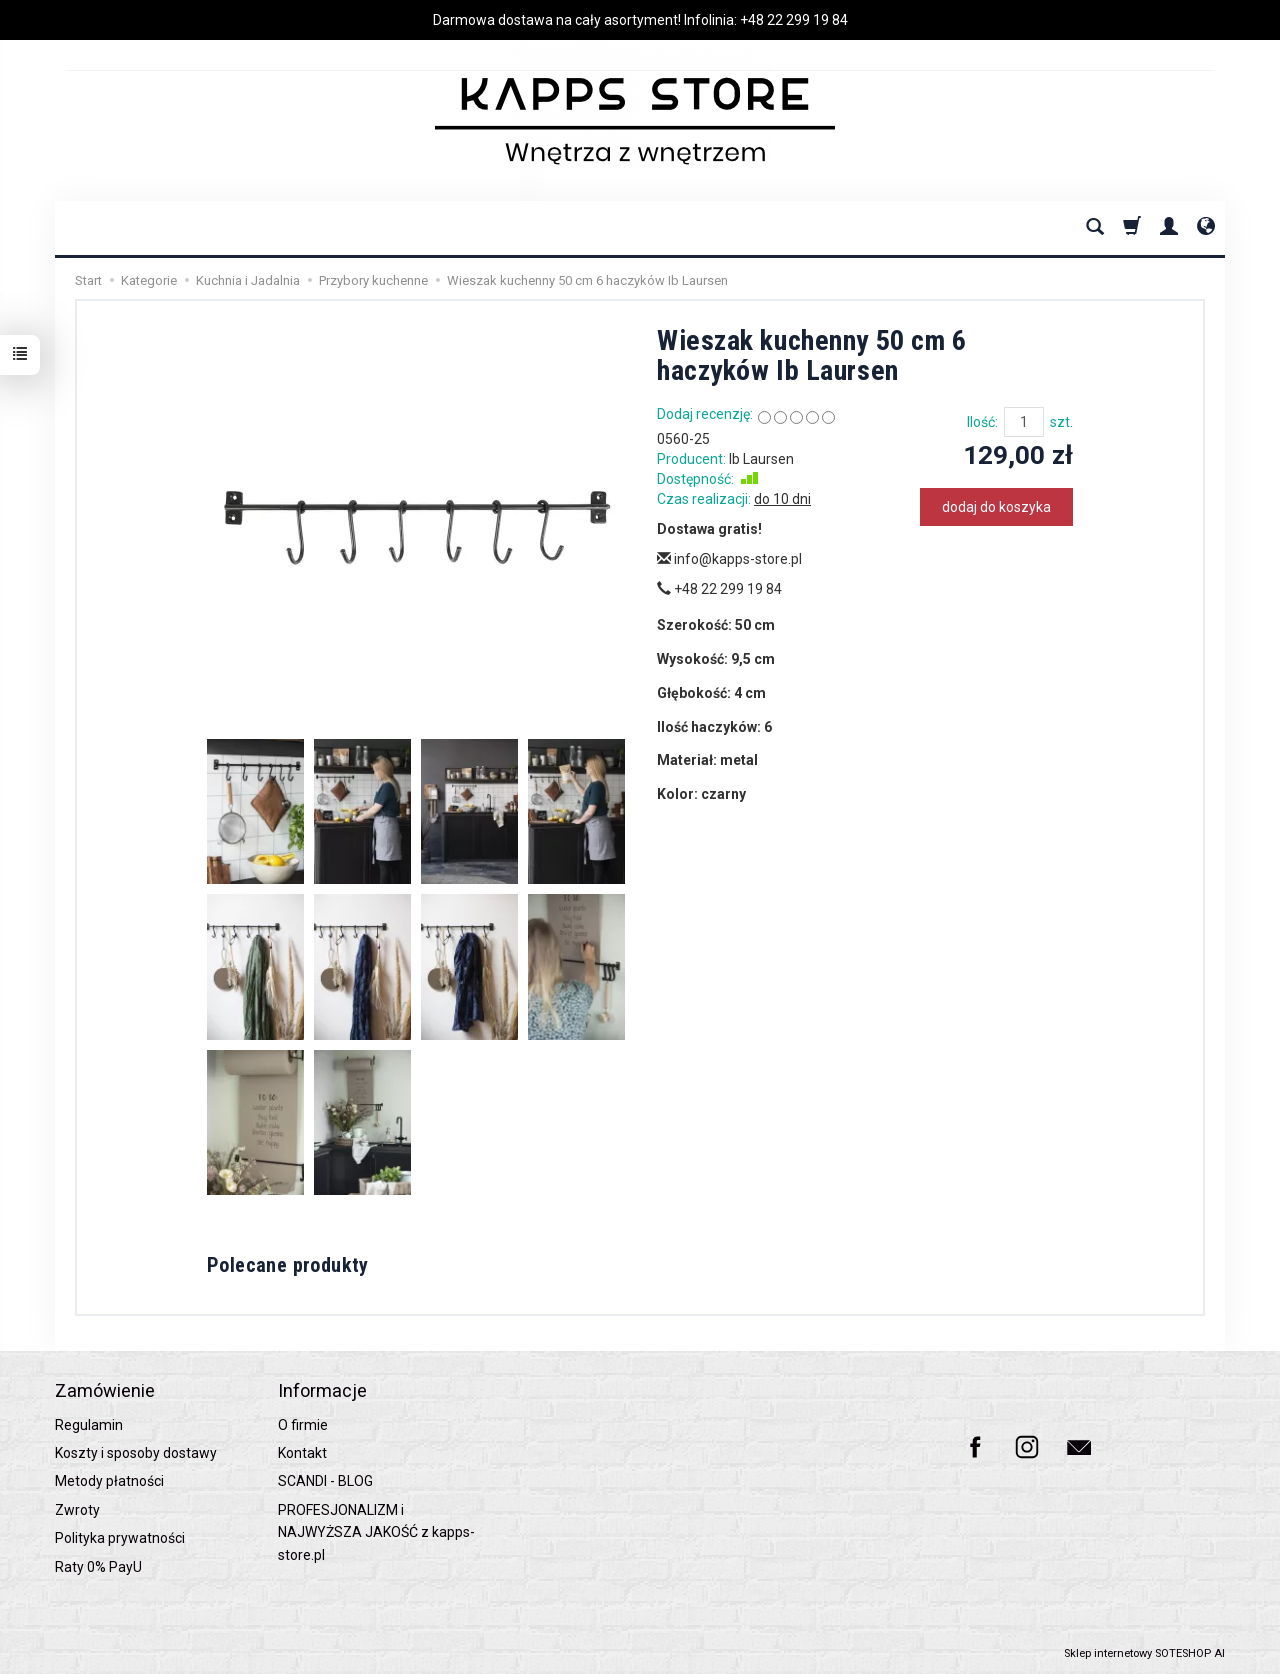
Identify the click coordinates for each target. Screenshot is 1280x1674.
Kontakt (302, 1453)
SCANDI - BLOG (325, 1481)
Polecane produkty (288, 1265)
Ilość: (982, 422)
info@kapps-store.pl (729, 559)
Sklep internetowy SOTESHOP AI (1144, 1653)
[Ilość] (1024, 422)
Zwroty (77, 1510)
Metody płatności (109, 1481)
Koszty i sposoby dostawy (136, 1453)
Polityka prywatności (120, 1538)
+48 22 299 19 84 (794, 20)
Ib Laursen (761, 459)
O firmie (303, 1425)
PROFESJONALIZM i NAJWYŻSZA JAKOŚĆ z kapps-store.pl (376, 1532)
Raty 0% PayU (98, 1567)
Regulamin (89, 1425)
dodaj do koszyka (996, 507)
